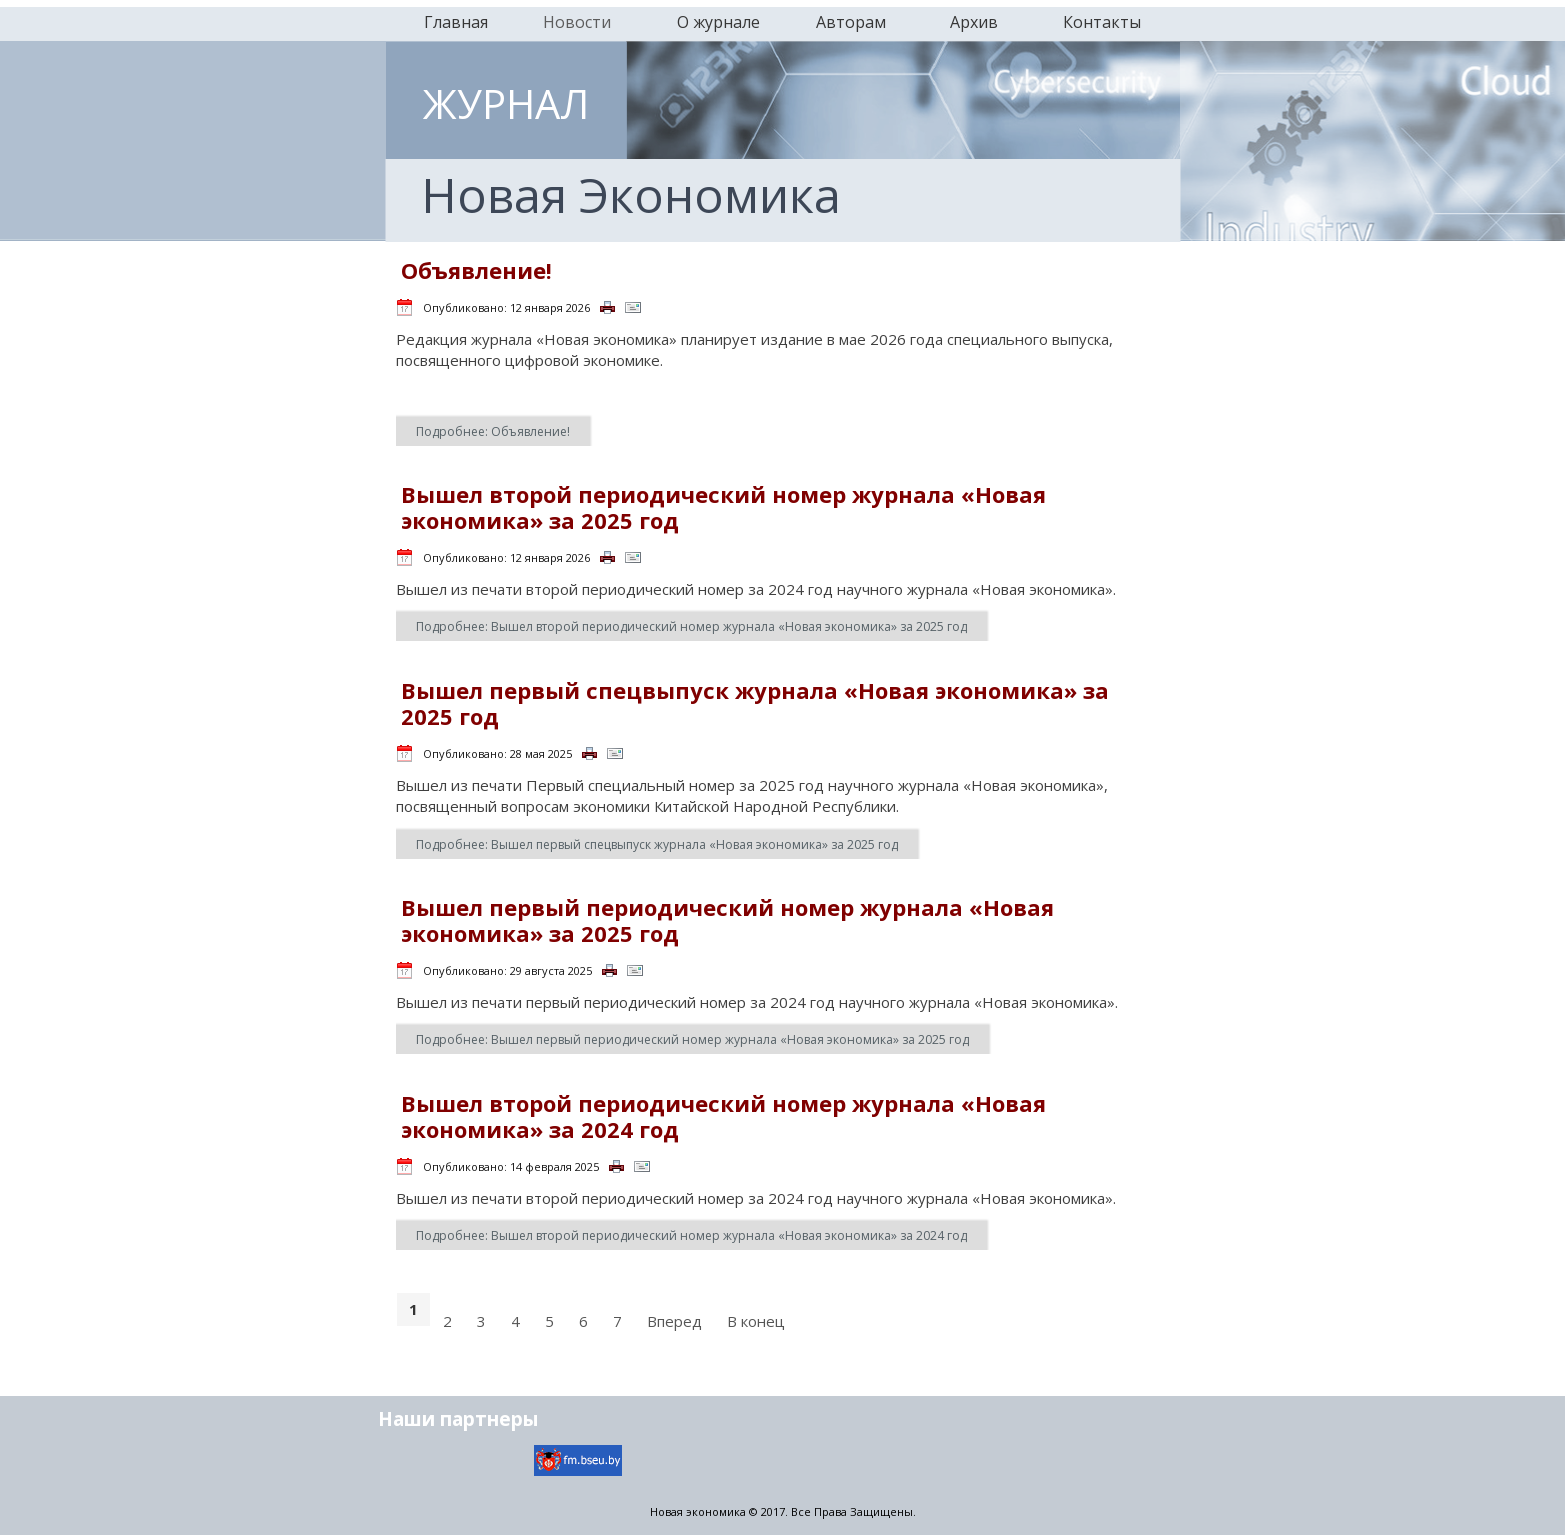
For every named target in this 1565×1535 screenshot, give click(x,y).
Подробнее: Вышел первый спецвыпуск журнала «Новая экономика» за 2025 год (657, 844)
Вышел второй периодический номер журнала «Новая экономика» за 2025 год (723, 507)
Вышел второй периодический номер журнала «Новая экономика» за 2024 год (723, 1116)
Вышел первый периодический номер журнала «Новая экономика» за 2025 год (727, 920)
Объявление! (476, 270)
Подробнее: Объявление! (493, 431)
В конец (756, 1321)
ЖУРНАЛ (506, 103)
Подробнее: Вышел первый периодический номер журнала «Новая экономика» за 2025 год (692, 1039)
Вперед (674, 1321)
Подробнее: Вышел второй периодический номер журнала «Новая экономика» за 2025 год (691, 626)
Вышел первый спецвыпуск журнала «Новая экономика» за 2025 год (755, 703)
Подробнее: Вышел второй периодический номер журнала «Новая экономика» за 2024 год (691, 1235)
